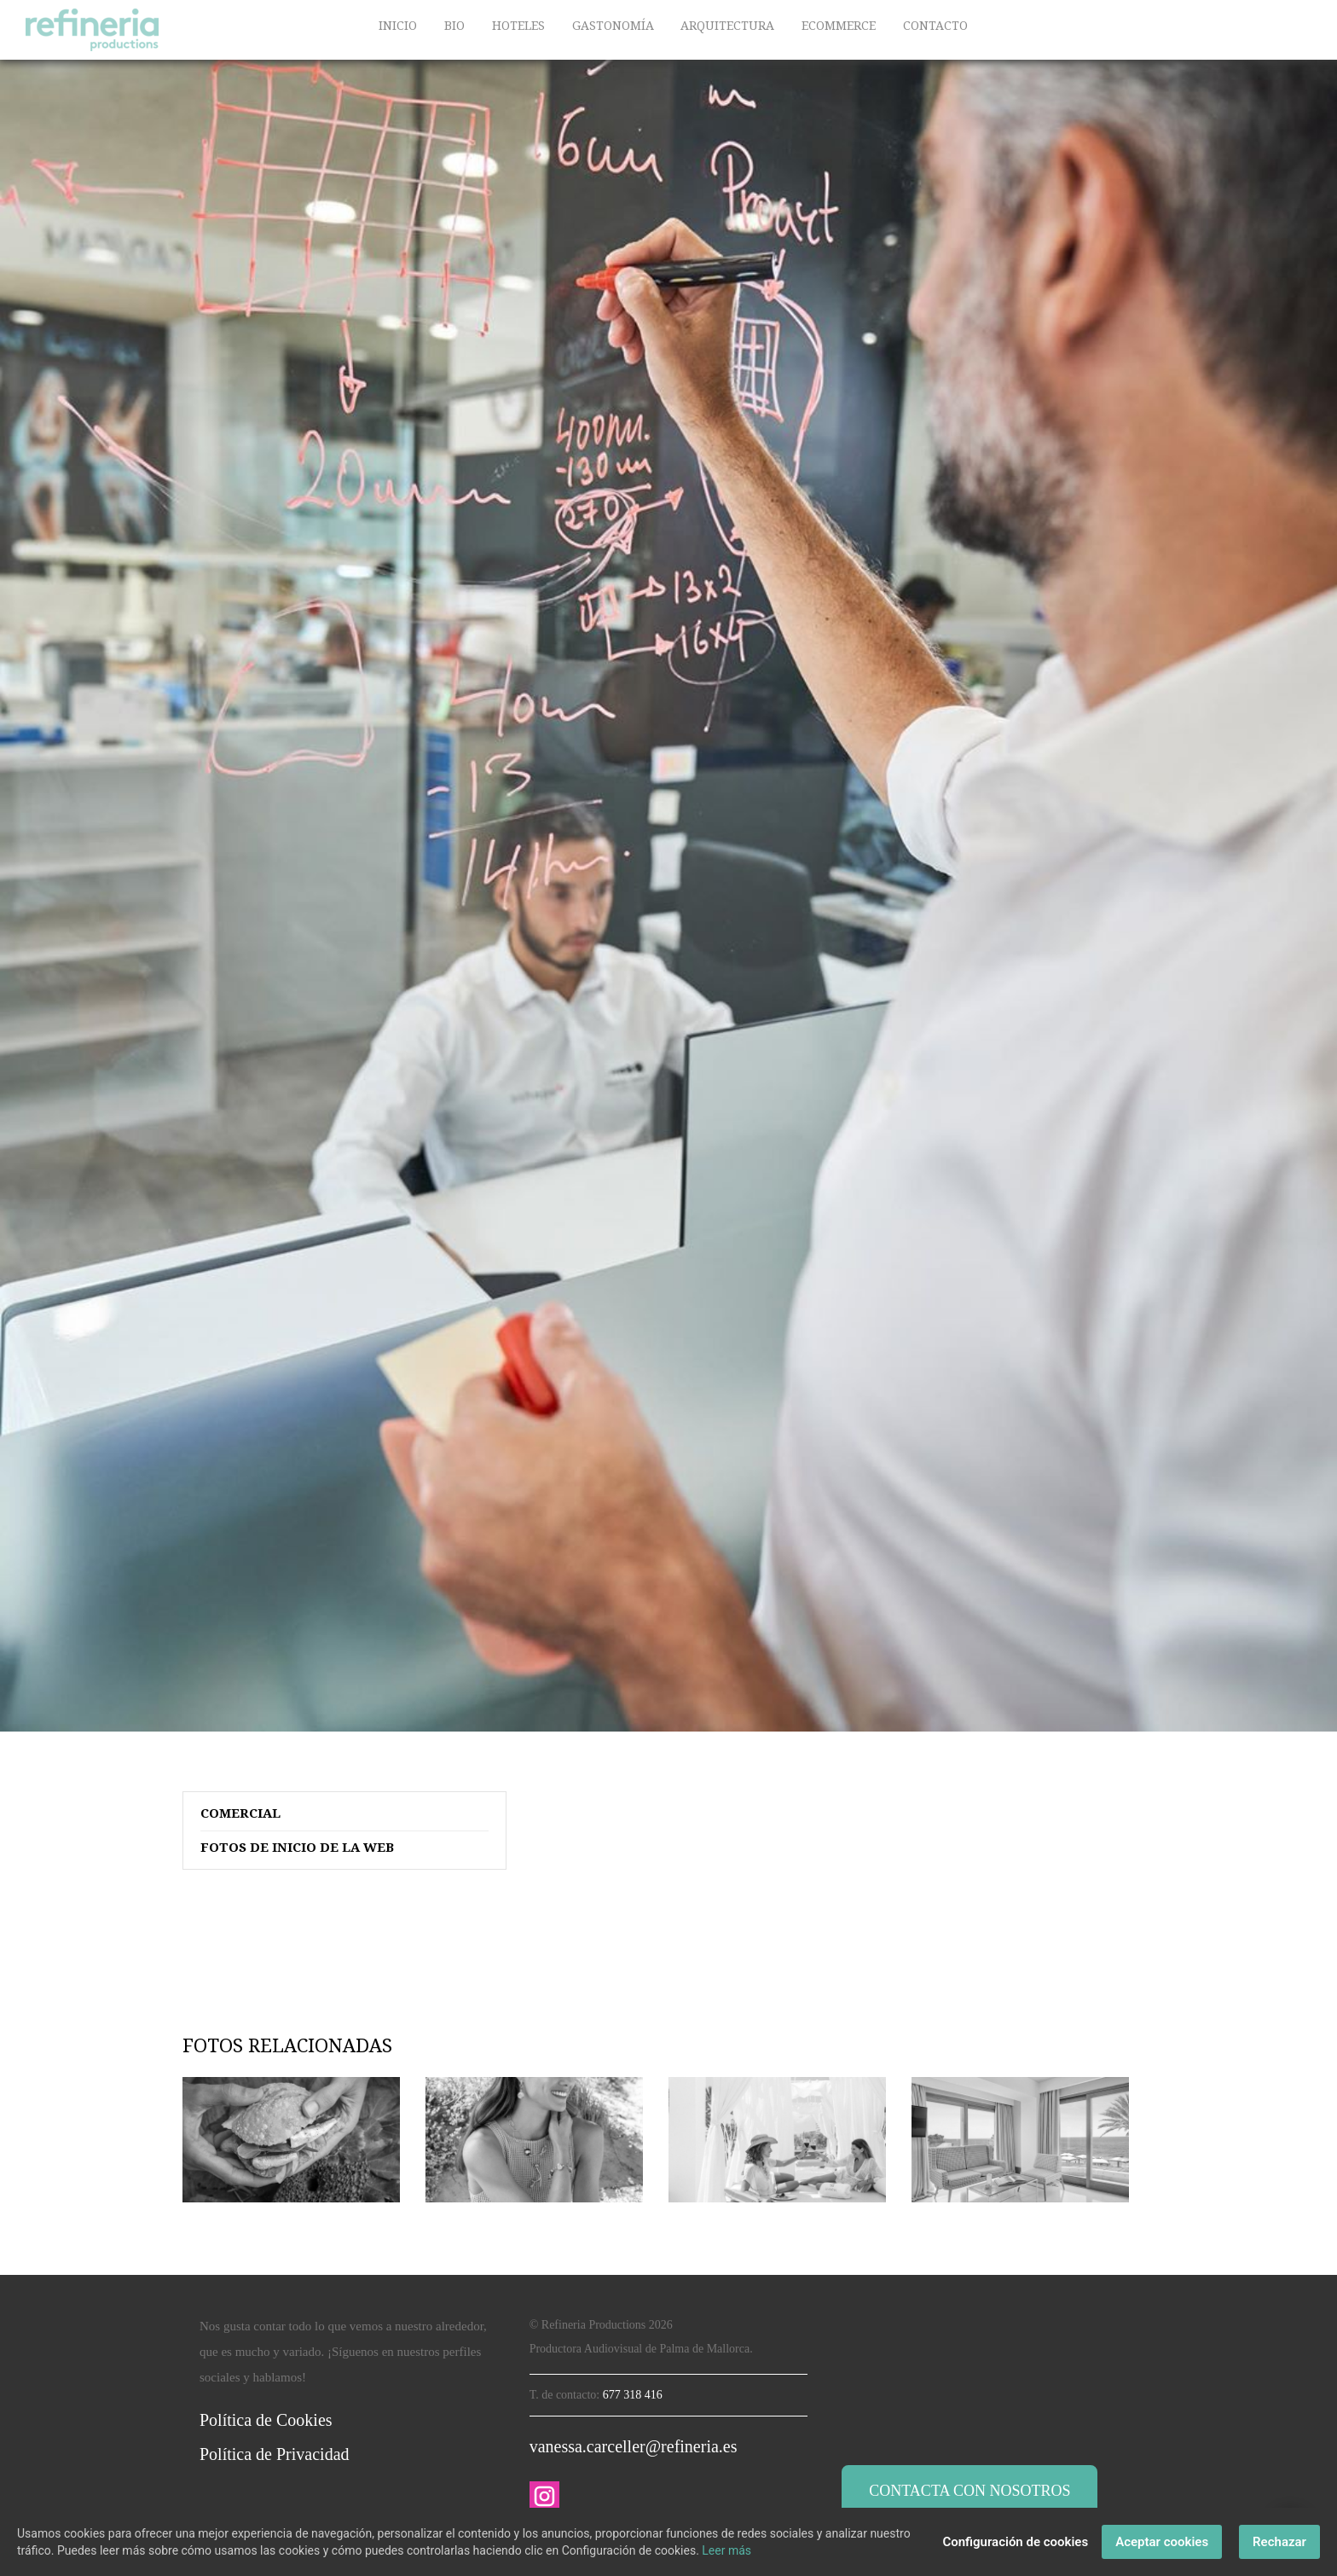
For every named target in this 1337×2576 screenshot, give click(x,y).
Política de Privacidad (275, 2454)
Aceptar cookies (1161, 2542)
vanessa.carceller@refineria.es (634, 2446)
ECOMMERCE (839, 25)
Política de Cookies (266, 2420)
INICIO (398, 25)
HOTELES (518, 25)
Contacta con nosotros (969, 2490)
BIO (454, 25)
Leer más (726, 2550)
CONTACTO (935, 25)
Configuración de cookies (1015, 2542)
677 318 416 (633, 2394)
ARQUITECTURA (727, 25)
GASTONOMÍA (613, 25)
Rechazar (1279, 2542)
